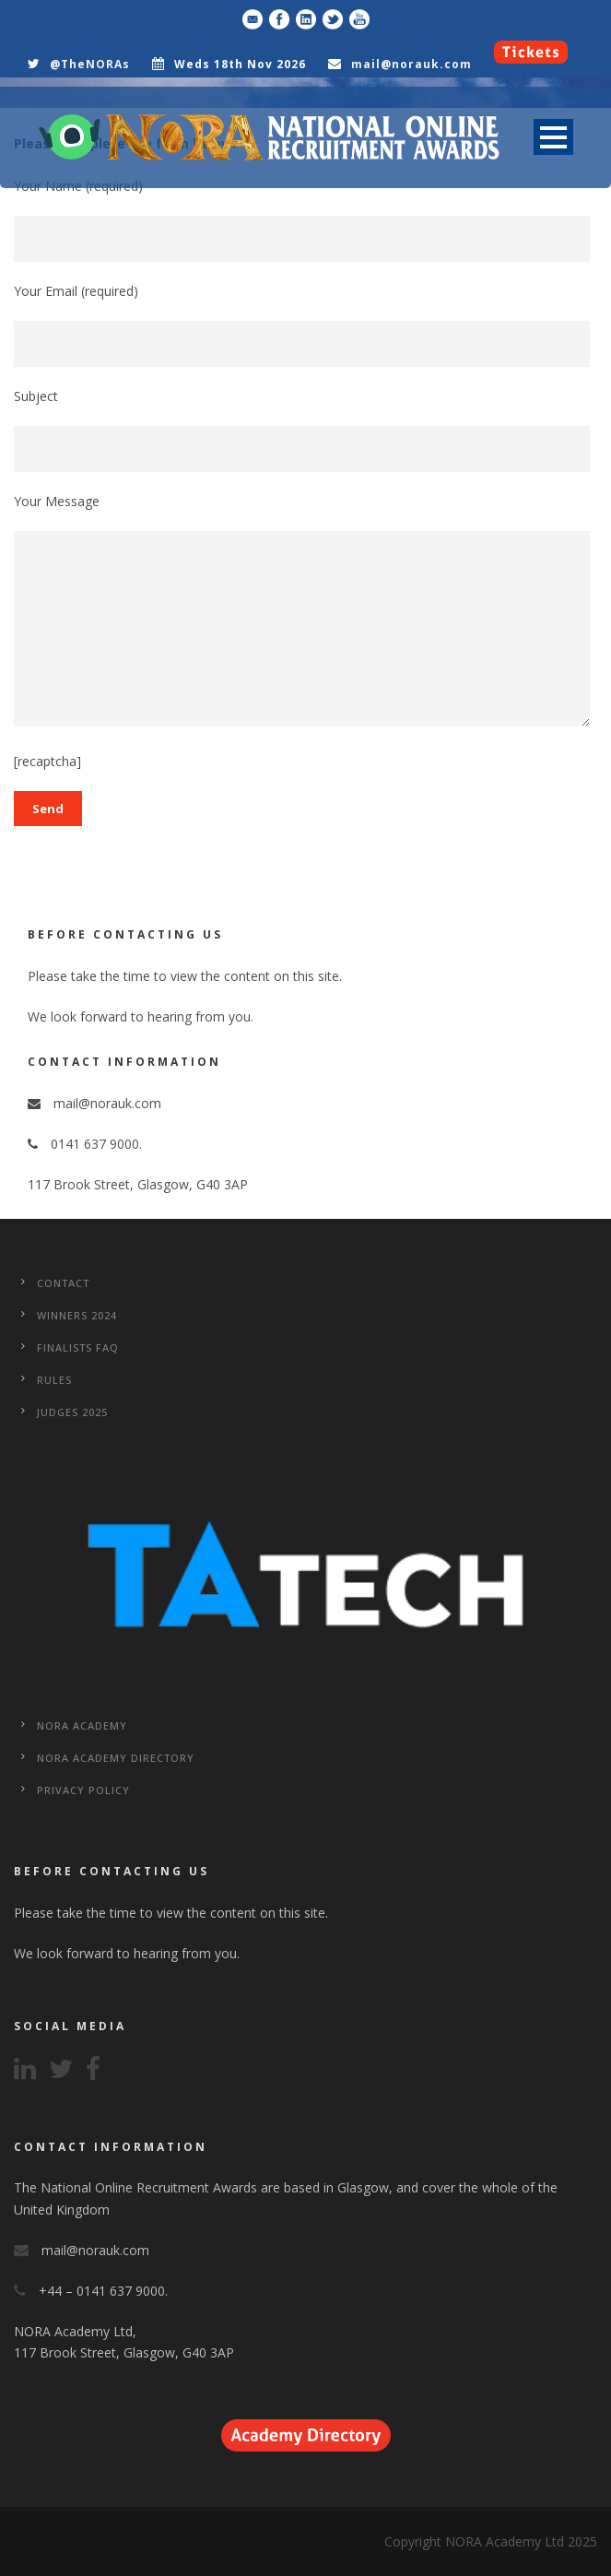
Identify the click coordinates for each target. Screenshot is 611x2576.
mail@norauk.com (411, 64)
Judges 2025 (72, 1412)
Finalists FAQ (78, 1347)
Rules (54, 1380)
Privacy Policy (83, 1790)
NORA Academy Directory (115, 1758)
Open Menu (553, 137)
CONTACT (63, 1283)
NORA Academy (82, 1725)
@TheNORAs (90, 64)
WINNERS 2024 (77, 1315)
